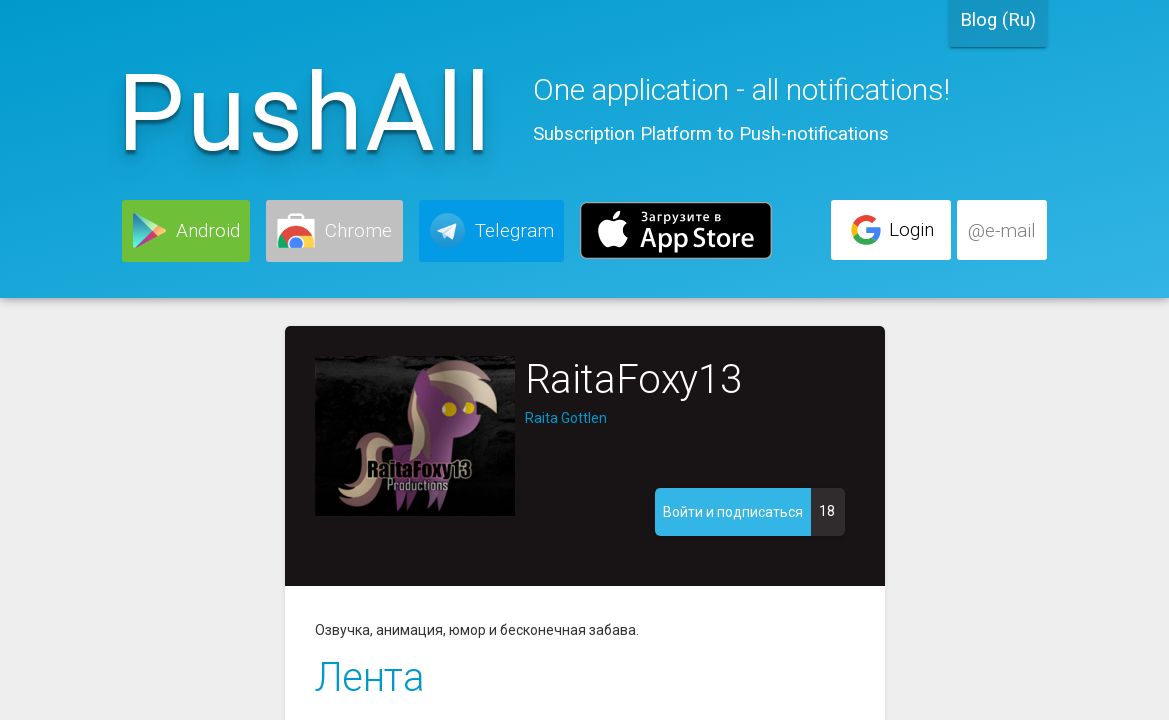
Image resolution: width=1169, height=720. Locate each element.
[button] (186, 231)
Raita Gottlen (566, 418)
